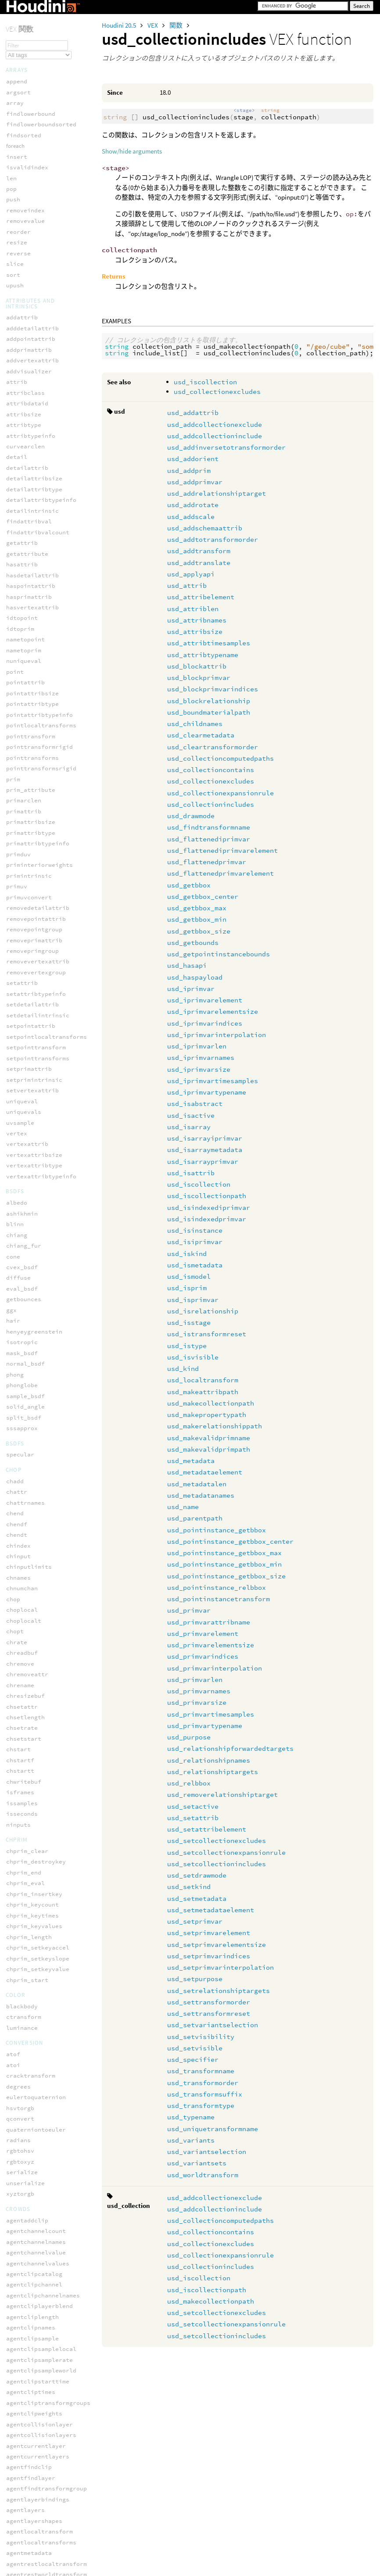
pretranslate (27, 55)
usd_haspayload (194, 977)
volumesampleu (29, 2432)
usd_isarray (189, 1127)
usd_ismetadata (194, 1265)
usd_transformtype (200, 2105)
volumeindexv (27, 2367)
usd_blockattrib (196, 666)
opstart (18, 2083)
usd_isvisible (193, 1357)
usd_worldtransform (202, 2175)
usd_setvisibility (200, 2036)
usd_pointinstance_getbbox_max (224, 1553)
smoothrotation (30, 119)
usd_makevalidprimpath (208, 1449)
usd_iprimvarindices (204, 1023)
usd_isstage (189, 1322)
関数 (176, 25)
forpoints (17, 2029)
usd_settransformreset (208, 2013)
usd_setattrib (193, 1818)
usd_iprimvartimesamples (212, 1081)
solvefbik (22, 151)
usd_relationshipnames (208, 1760)
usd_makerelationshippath (214, 1426)
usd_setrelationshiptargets (218, 1990)
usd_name (183, 1507)
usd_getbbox (189, 885)
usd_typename (191, 2117)
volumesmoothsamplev (39, 2464)
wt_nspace (22, 280)
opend (15, 2072)
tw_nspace (22, 205)
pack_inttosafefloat (39, 2094)
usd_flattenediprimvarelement (222, 850)
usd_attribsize (194, 631)
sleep (15, 2190)
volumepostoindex (34, 2378)
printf (16, 2115)
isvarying (22, 2061)
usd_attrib (187, 585)
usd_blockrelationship (208, 701)
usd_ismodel (189, 1276)
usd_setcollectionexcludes (216, 1840)
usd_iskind (187, 1253)
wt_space (20, 291)
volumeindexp (27, 2335)
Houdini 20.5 (119, 25)
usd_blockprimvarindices (212, 689)
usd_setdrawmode (196, 1875)
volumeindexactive (36, 2303)
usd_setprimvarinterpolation (220, 1967)
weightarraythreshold (41, 2544)
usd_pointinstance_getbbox (216, 1530)
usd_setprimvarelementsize (216, 1944)
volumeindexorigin (36, 2324)
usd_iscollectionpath (206, 1195)
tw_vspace (22, 227)
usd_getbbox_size (198, 931)
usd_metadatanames (200, 1495)
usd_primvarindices (202, 1656)
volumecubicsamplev (37, 2271)
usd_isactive (191, 1115)
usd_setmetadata (196, 1898)
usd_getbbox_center (202, 896)
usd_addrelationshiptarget (216, 493)
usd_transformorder (202, 2083)
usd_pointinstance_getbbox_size (226, 1576)
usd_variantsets (196, 2163)
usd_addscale (191, 516)
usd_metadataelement (204, 1472)
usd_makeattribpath (202, 1392)
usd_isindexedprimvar (206, 1219)
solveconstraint (32, 130)
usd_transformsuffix (204, 2094)
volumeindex (25, 2292)
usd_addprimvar (194, 482)
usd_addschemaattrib (204, 528)
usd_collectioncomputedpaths (220, 758)
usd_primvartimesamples (210, 1714)
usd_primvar (189, 1610)
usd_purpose (189, 1737)
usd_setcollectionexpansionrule (226, 1852)
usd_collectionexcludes (217, 391)
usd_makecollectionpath (210, 1403)
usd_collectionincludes (210, 804)
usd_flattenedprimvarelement (220, 873)
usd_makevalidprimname (208, 1438)
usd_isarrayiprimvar (204, 1138)
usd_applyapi (191, 574)
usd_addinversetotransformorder (226, 447)
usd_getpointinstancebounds (218, 954)
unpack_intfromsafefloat (46, 2212)
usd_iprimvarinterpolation (216, 1034)
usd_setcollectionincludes (216, 1864)
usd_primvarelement (202, 1633)
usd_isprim (187, 1288)
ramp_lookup (25, 2126)
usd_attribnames (196, 620)
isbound (18, 2051)
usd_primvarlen (194, 1679)
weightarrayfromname (39, 2522)
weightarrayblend (34, 2511)
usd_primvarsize (196, 1702)
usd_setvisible (194, 2048)
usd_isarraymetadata (204, 1149)
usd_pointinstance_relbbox (216, 1587)
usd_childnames (194, 723)
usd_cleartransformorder (212, 747)
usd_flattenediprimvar (208, 839)
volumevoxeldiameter (39, 2485)
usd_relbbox (189, 1783)
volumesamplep (29, 2421)
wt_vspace (22, 302)
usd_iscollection (205, 382)
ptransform (23, 66)
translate (22, 194)
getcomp (18, 2040)
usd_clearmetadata (200, 735)
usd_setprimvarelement (208, 1932)
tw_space (20, 216)
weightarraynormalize (41, 2533)
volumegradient (30, 2281)
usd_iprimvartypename (206, 1092)
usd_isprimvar (193, 1299)
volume (16, 2249)
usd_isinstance (194, 1230)
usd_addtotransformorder (212, 539)
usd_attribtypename (202, 655)
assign (16, 2008)
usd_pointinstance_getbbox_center (230, 1541)
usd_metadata (191, 1460)
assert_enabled (30, 1997)
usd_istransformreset (206, 1334)
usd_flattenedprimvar (206, 862)
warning (18, 2222)
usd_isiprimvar (194, 1242)
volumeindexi (27, 2313)
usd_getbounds (193, 942)
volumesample (27, 2399)
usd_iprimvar (191, 988)
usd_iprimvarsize (198, 1069)
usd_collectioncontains (210, 770)
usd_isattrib (191, 1173)
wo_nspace (22, 248)
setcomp (18, 2179)
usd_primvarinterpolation (214, 1668)
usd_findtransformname (208, 827)
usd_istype (187, 1346)
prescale (20, 44)
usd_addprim (189, 470)
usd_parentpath (194, 1518)
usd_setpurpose (194, 1979)
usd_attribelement (200, 597)
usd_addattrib (193, 412)
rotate (16, 76)
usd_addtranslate (198, 562)
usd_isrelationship (202, 1311)
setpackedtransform (37, 109)
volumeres (22, 2389)
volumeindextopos (34, 2346)
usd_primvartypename (204, 1725)
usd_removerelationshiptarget (222, 1794)
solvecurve (23, 141)
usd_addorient (193, 458)
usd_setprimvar (194, 1921)
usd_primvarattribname (208, 1622)
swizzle (18, 2201)
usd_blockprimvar (198, 677)
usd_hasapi (187, 965)
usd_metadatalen (196, 1484)
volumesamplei (29, 2410)
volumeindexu (27, 2356)
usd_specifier (193, 2059)
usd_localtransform (202, 1380)
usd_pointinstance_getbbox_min (224, 1564)
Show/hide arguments (132, 151)
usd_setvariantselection (212, 2025)
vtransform (23, 237)
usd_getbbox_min (196, 919)
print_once (23, 2104)
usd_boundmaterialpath (208, 712)
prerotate (22, 33)
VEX (153, 25)
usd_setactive (193, 1806)
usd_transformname (200, 2071)
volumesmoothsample (37, 2453)
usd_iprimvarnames (200, 1057)
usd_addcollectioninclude (214, 436)
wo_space (20, 259)
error (15, 2018)
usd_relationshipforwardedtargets (230, 1748)
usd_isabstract (194, 1103)
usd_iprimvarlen (196, 1046)
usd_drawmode (191, 816)
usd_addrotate (193, 505)
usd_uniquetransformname (212, 2129)
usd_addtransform (198, 551)
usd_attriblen (193, 609)
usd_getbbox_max (196, 908)
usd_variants (191, 2140)
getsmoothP (23, 2565)
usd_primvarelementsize (210, 1645)
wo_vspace (22, 270)
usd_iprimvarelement (204, 1000)
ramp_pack (22, 2136)
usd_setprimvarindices (208, 1956)
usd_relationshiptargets (212, 1771)
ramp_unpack (25, 2147)
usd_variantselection (206, 2151)
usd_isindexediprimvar (208, 1207)
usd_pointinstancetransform (218, 1599)
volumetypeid (27, 2474)
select (16, 2158)
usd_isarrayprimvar (202, 1161)
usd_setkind (189, 1886)
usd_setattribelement (206, 1829)
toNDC (15, 184)
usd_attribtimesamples (208, 643)
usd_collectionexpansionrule (220, 793)
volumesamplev (29, 2442)
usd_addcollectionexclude (214, 424)
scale (15, 98)
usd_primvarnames (198, 1691)
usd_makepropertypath (206, 1414)
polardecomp (25, 23)
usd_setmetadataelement (210, 1910)
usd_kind (183, 1368)
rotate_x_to (25, 87)
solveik (18, 162)
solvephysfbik (29, 173)
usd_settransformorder (208, 2002)
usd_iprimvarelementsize (212, 1011)
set (11, 2169)
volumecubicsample (36, 2260)
